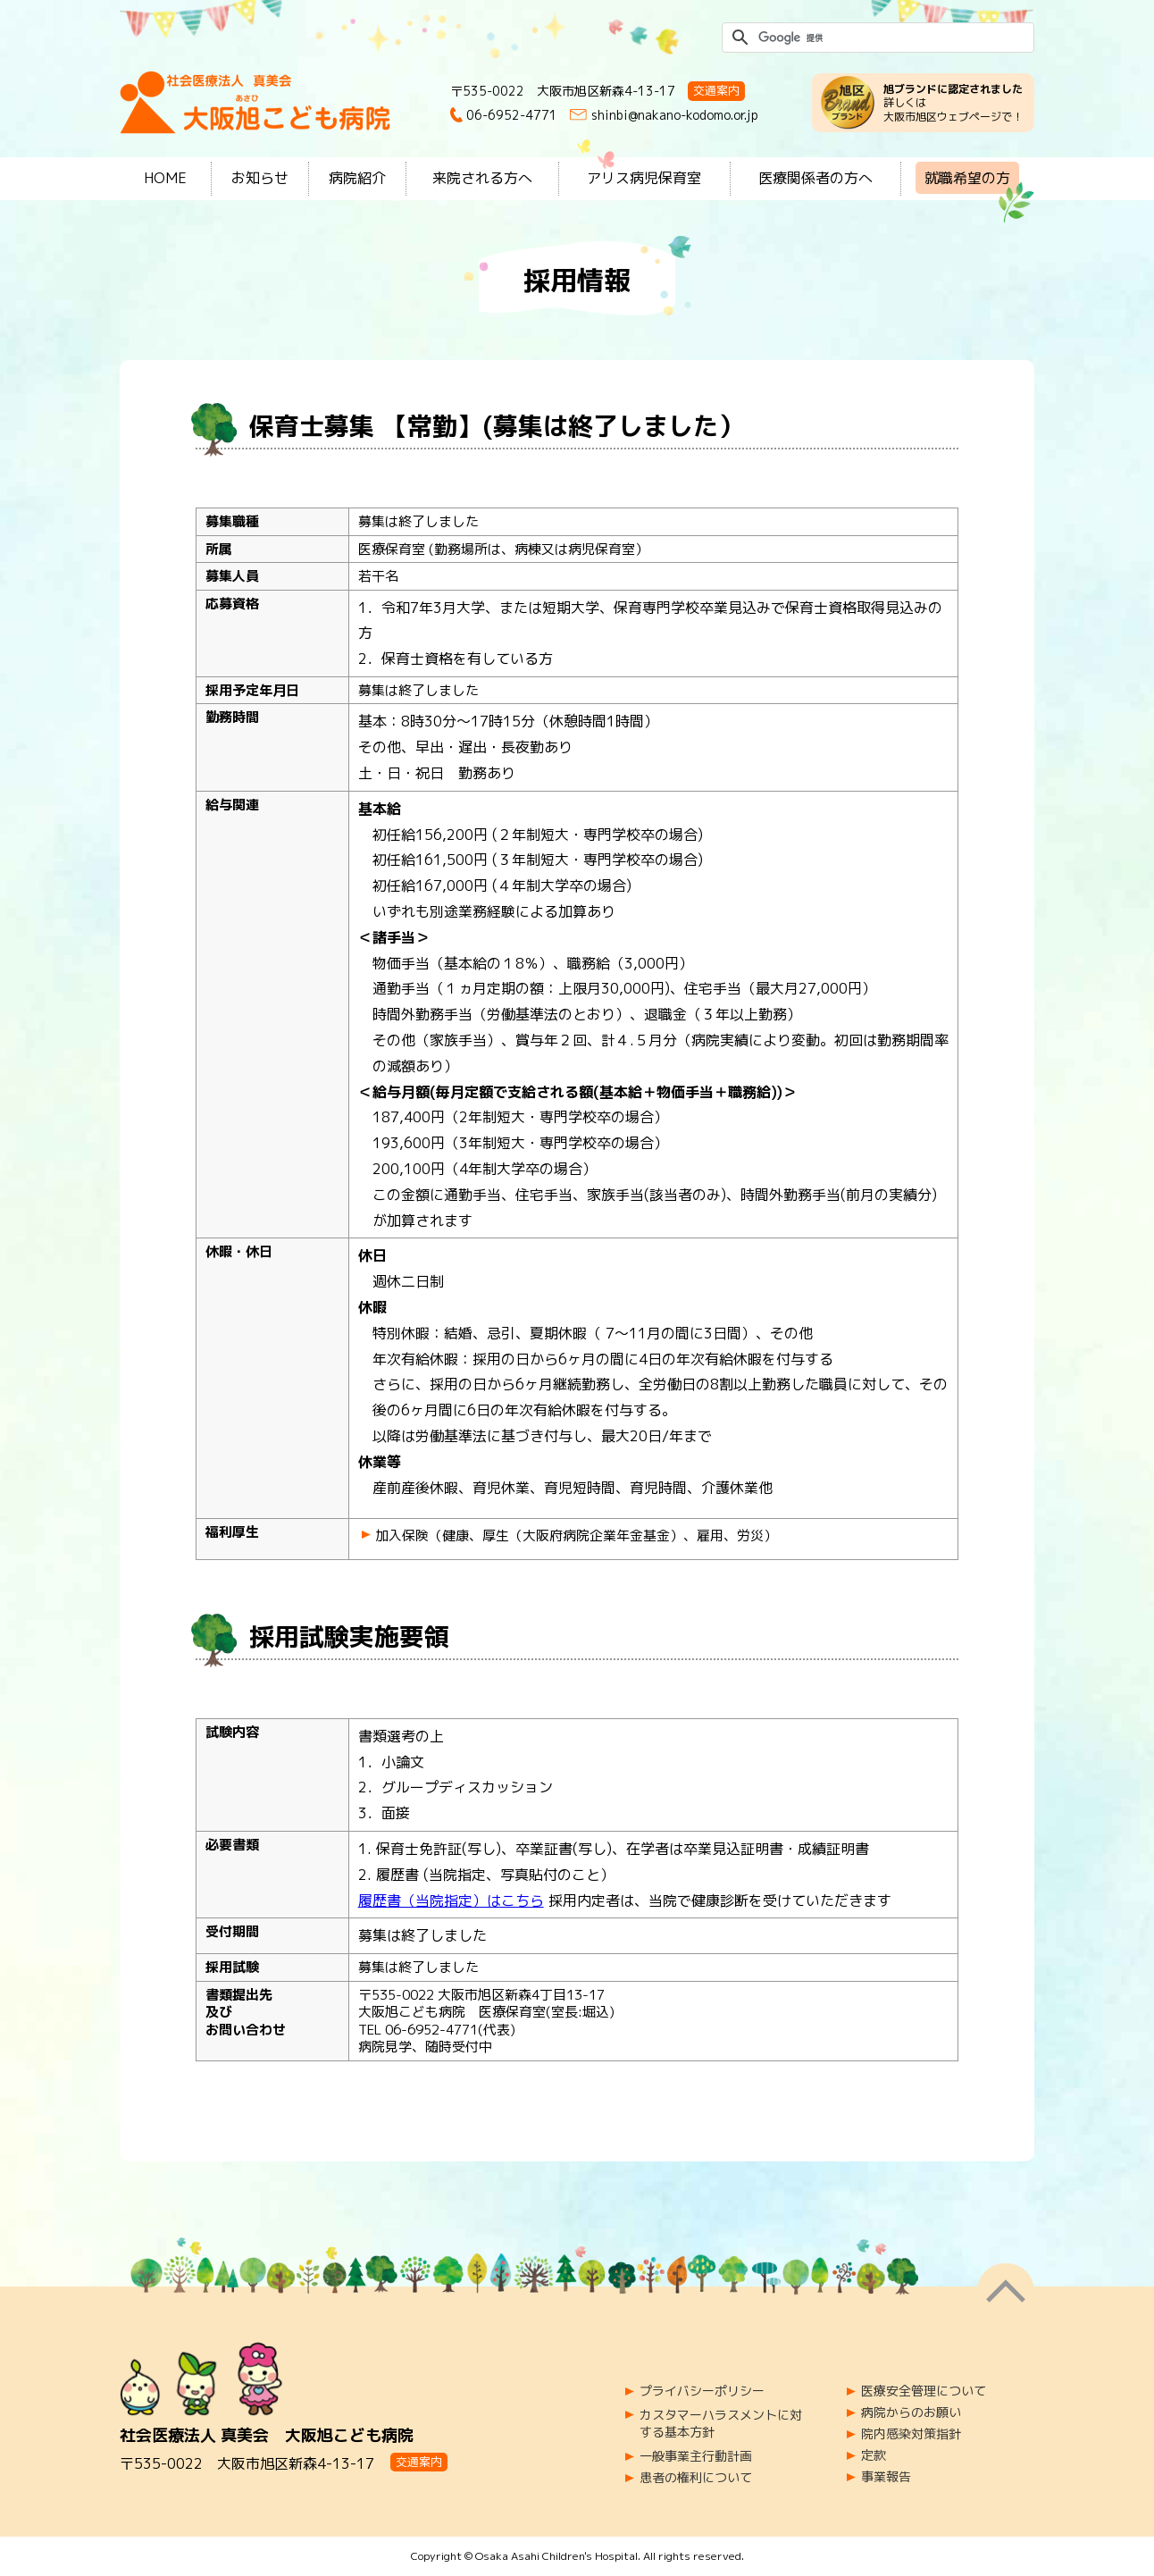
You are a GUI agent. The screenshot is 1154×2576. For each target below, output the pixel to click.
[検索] (875, 37)
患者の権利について (696, 2477)
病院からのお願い (911, 2412)
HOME (165, 178)
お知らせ (259, 178)
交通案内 (716, 90)
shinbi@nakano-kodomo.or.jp (674, 114)
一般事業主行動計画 (696, 2456)
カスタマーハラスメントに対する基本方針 (721, 2423)
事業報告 (886, 2477)
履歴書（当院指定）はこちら (451, 1900)
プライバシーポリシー (702, 2391)
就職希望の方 (967, 178)
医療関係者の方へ (815, 178)
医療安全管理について (923, 2391)
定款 (873, 2455)
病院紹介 (357, 178)
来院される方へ (482, 178)
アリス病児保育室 (644, 178)
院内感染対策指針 (911, 2434)
